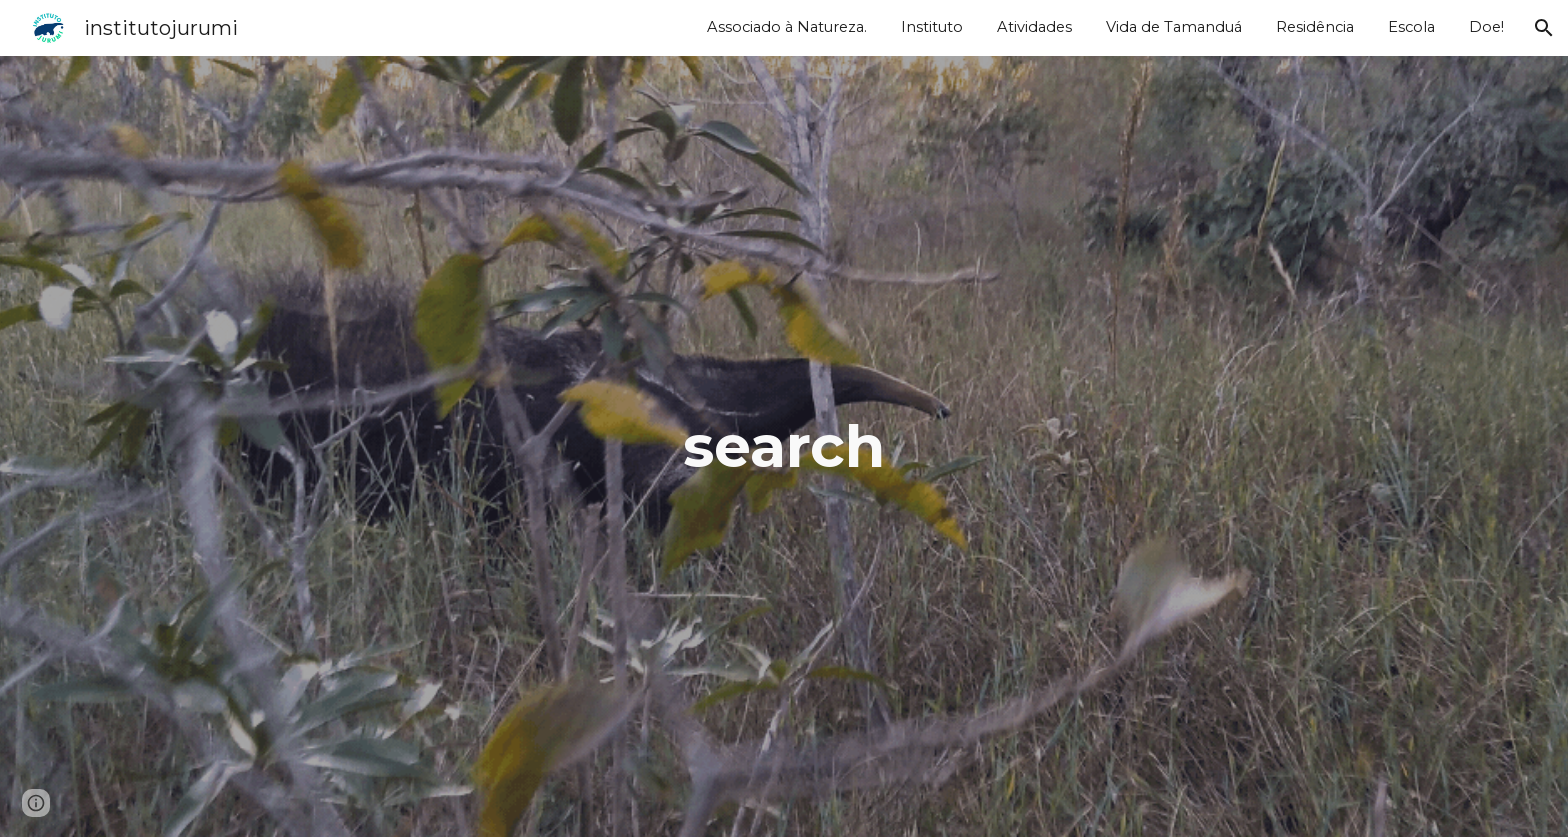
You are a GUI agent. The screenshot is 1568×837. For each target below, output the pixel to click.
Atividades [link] (1034, 27)
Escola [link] (1411, 27)
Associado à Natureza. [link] (787, 27)
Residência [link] (1315, 27)
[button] (1544, 28)
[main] (784, 446)
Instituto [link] (932, 27)
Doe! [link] (1486, 27)
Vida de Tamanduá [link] (1174, 27)
